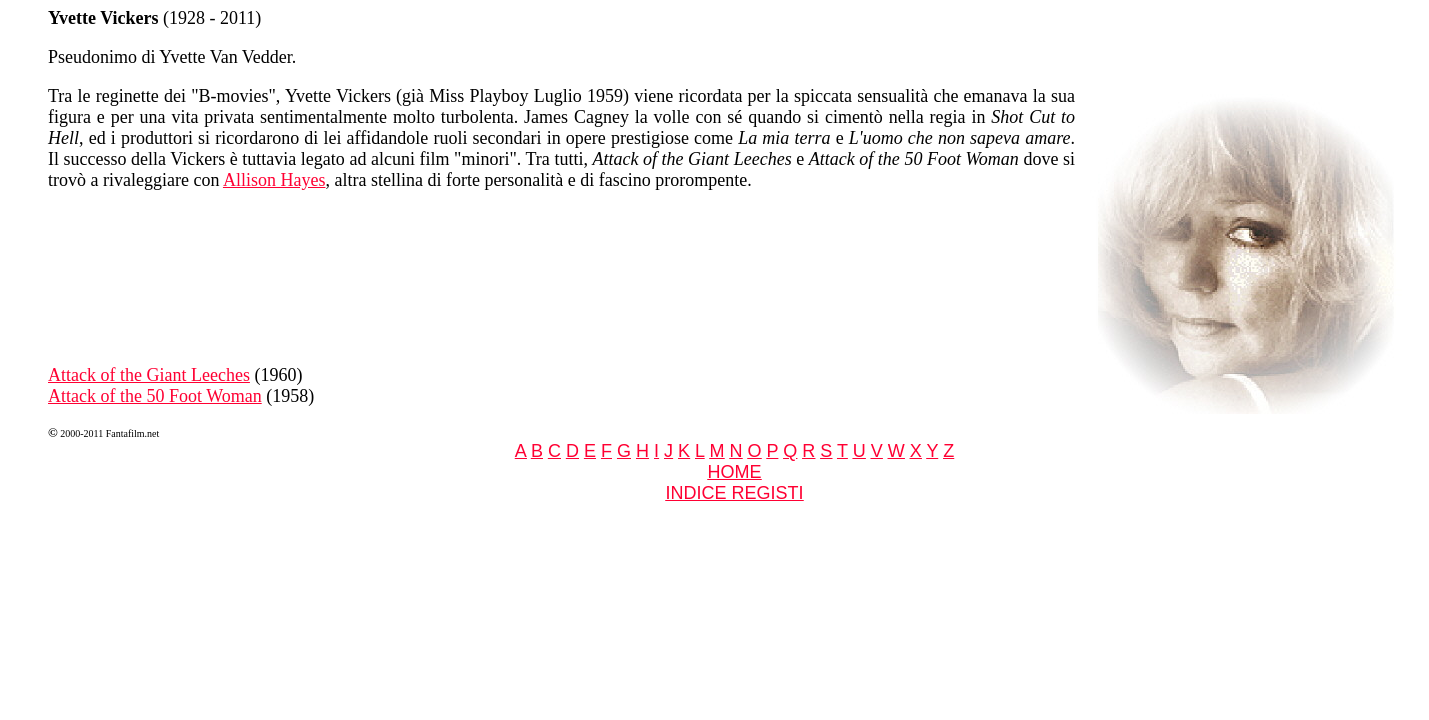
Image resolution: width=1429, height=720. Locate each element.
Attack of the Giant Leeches (149, 375)
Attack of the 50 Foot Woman (155, 396)
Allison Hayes (274, 180)
